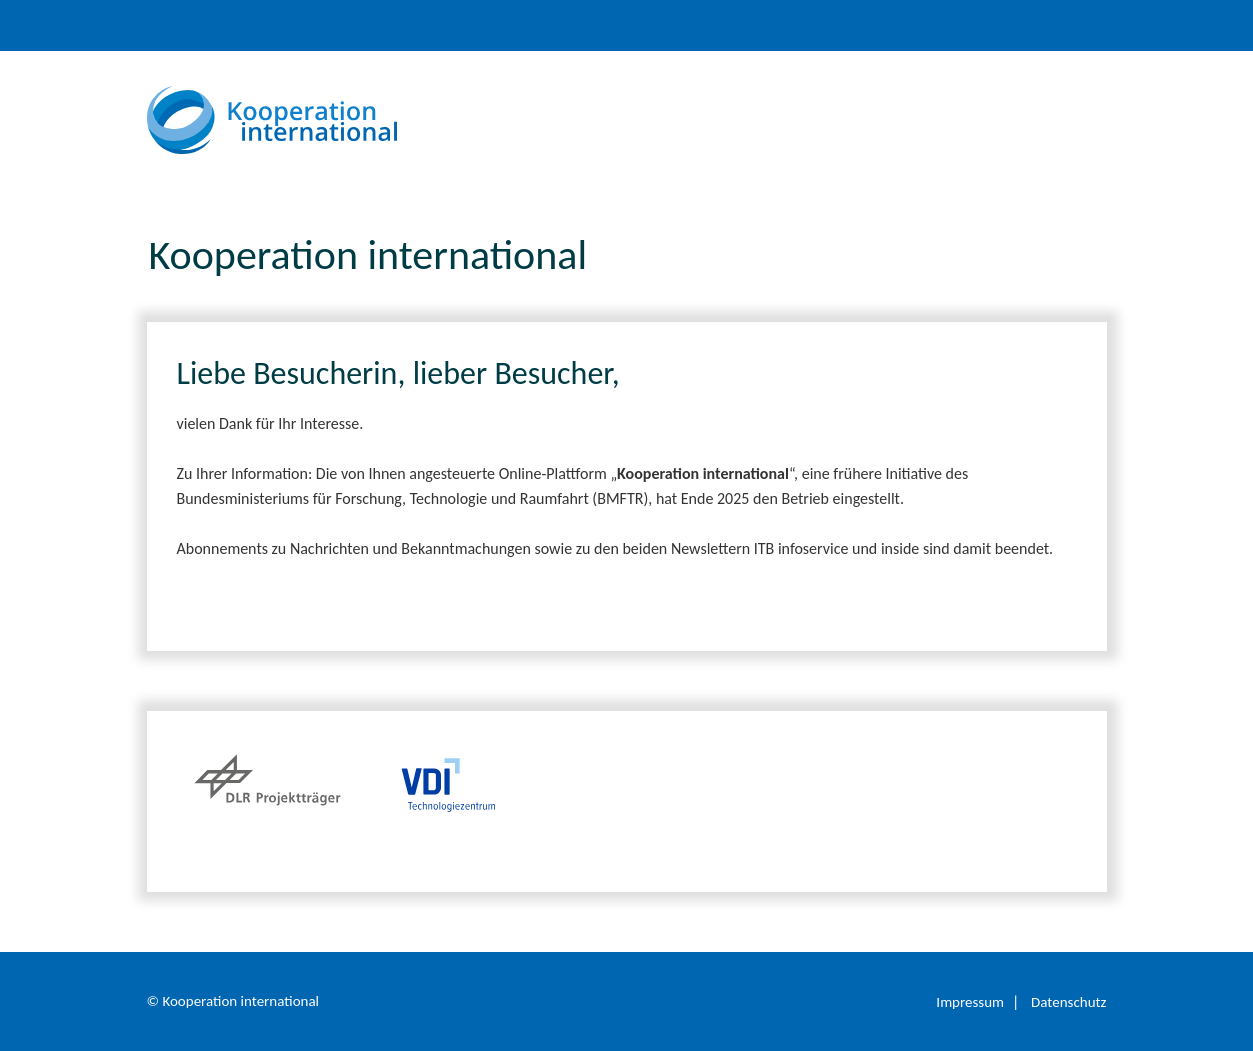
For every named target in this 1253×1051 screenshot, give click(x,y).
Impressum (970, 1002)
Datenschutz (1068, 1002)
